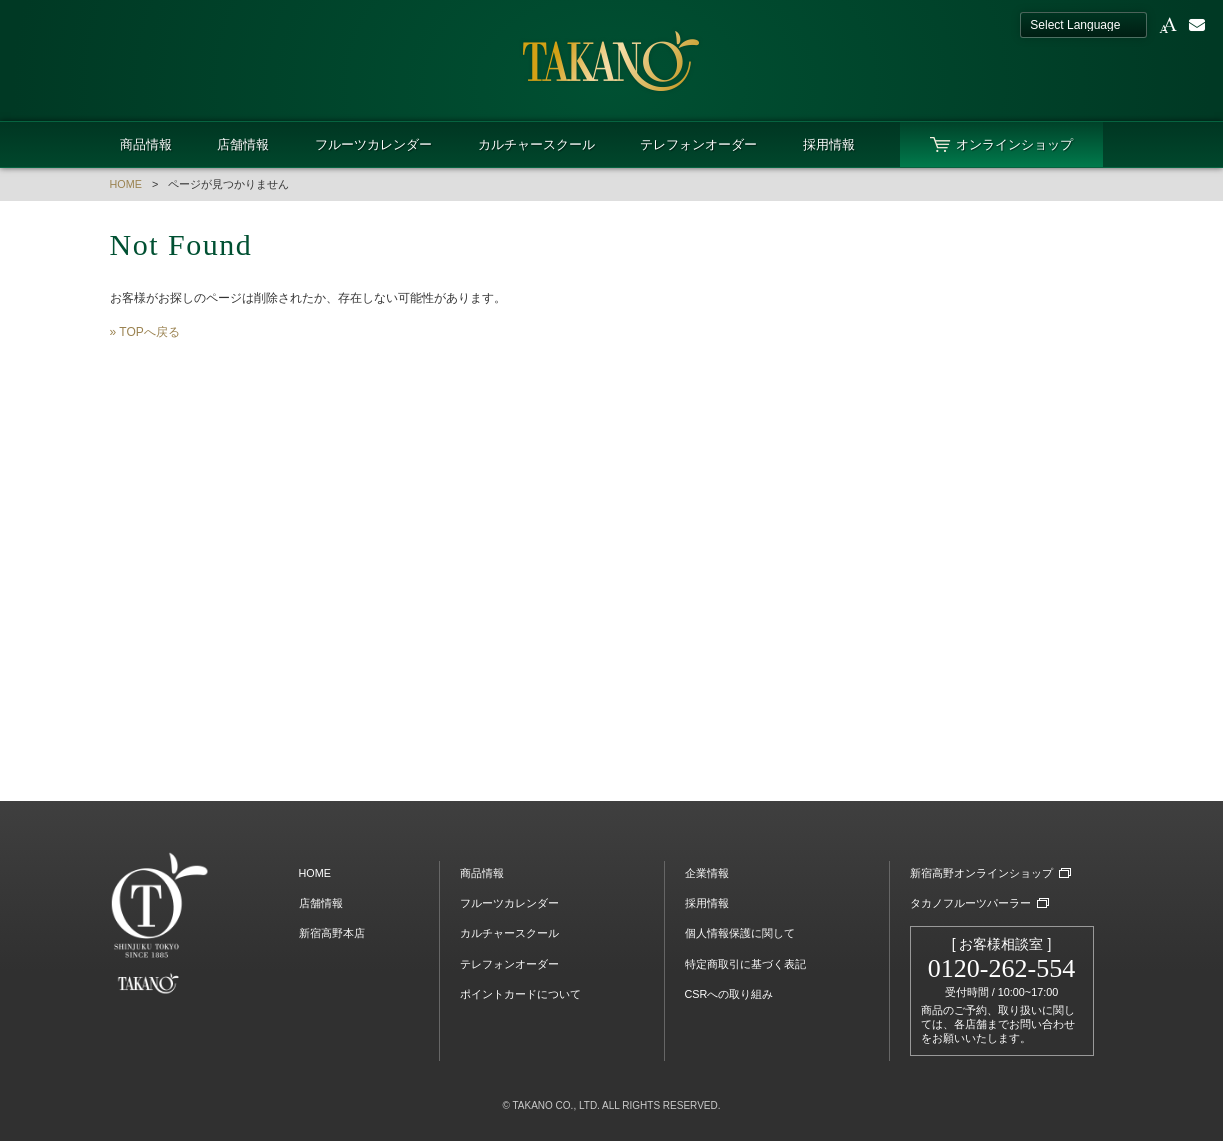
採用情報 (829, 144)
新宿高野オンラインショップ (981, 873)
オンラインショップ (1014, 144)
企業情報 (707, 873)
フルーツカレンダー (373, 144)
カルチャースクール (536, 144)
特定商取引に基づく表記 (745, 964)
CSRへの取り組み (729, 994)
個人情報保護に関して (740, 933)
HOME (126, 184)
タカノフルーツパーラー (970, 903)
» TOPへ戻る (145, 332)
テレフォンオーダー (698, 144)
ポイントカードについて (520, 994)
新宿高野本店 (332, 933)
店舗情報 (243, 144)
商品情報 (146, 144)
